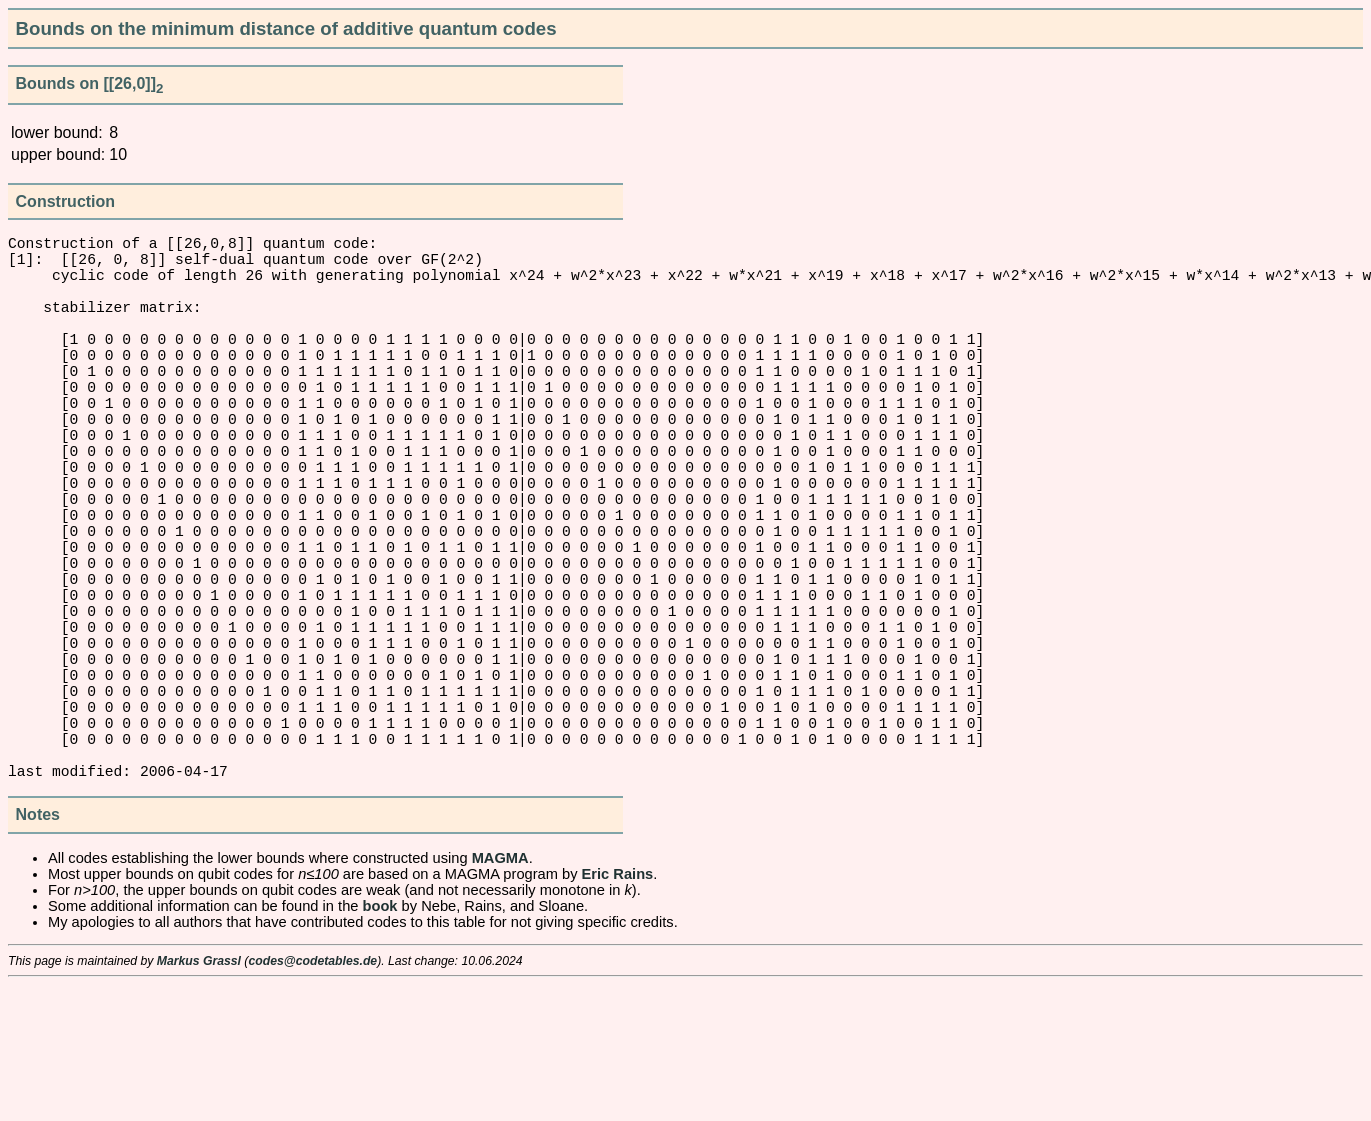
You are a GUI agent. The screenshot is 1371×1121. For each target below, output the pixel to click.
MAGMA (500, 994)
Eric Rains (618, 1010)
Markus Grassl (199, 1097)
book (380, 1042)
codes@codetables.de (312, 1097)
